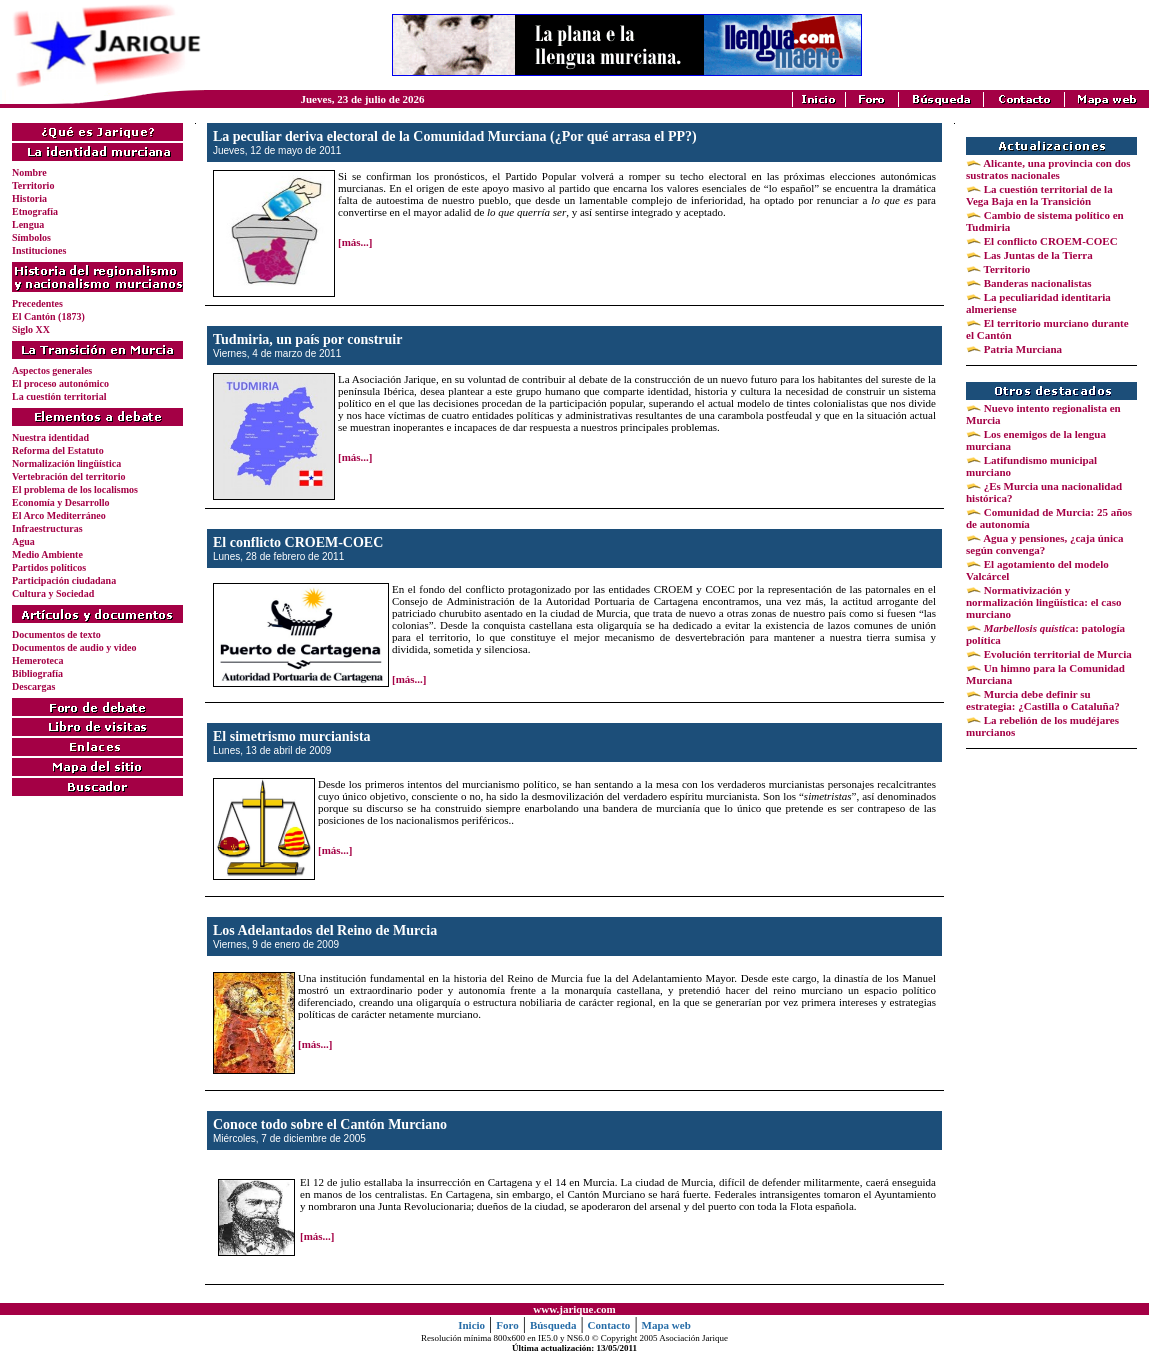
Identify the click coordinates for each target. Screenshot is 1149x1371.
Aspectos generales (52, 370)
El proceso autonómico (60, 383)
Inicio (471, 1325)
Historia (29, 198)
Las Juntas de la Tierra (1037, 255)
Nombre (29, 172)
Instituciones (39, 250)
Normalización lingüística (66, 463)
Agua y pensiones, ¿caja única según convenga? (1044, 544)
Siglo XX (31, 329)
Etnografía (35, 211)
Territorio (33, 185)
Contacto (609, 1325)
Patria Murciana (1021, 349)
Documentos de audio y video (74, 647)
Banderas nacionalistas (1036, 283)
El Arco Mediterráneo (59, 515)
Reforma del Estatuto (58, 450)
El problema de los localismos (75, 489)
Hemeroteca (37, 660)
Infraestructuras (47, 528)
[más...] (355, 242)
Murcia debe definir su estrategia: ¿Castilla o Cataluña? (1043, 700)
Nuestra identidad (50, 437)
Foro (507, 1325)
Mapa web (666, 1325)
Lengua (28, 224)
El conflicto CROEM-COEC (1049, 241)
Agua (23, 541)
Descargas (33, 686)
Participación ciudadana (64, 580)
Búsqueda (553, 1325)
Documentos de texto (56, 634)
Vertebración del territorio (68, 476)
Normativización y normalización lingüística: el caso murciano (1044, 602)
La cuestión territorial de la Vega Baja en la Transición (1039, 195)
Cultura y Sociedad (53, 593)
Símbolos (31, 237)
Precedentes (37, 303)
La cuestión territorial (59, 396)
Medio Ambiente (47, 554)
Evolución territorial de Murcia (1056, 654)
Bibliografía (37, 673)
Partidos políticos (49, 567)
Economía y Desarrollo (61, 502)
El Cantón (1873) (48, 316)
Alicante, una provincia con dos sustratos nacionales (1048, 169)
